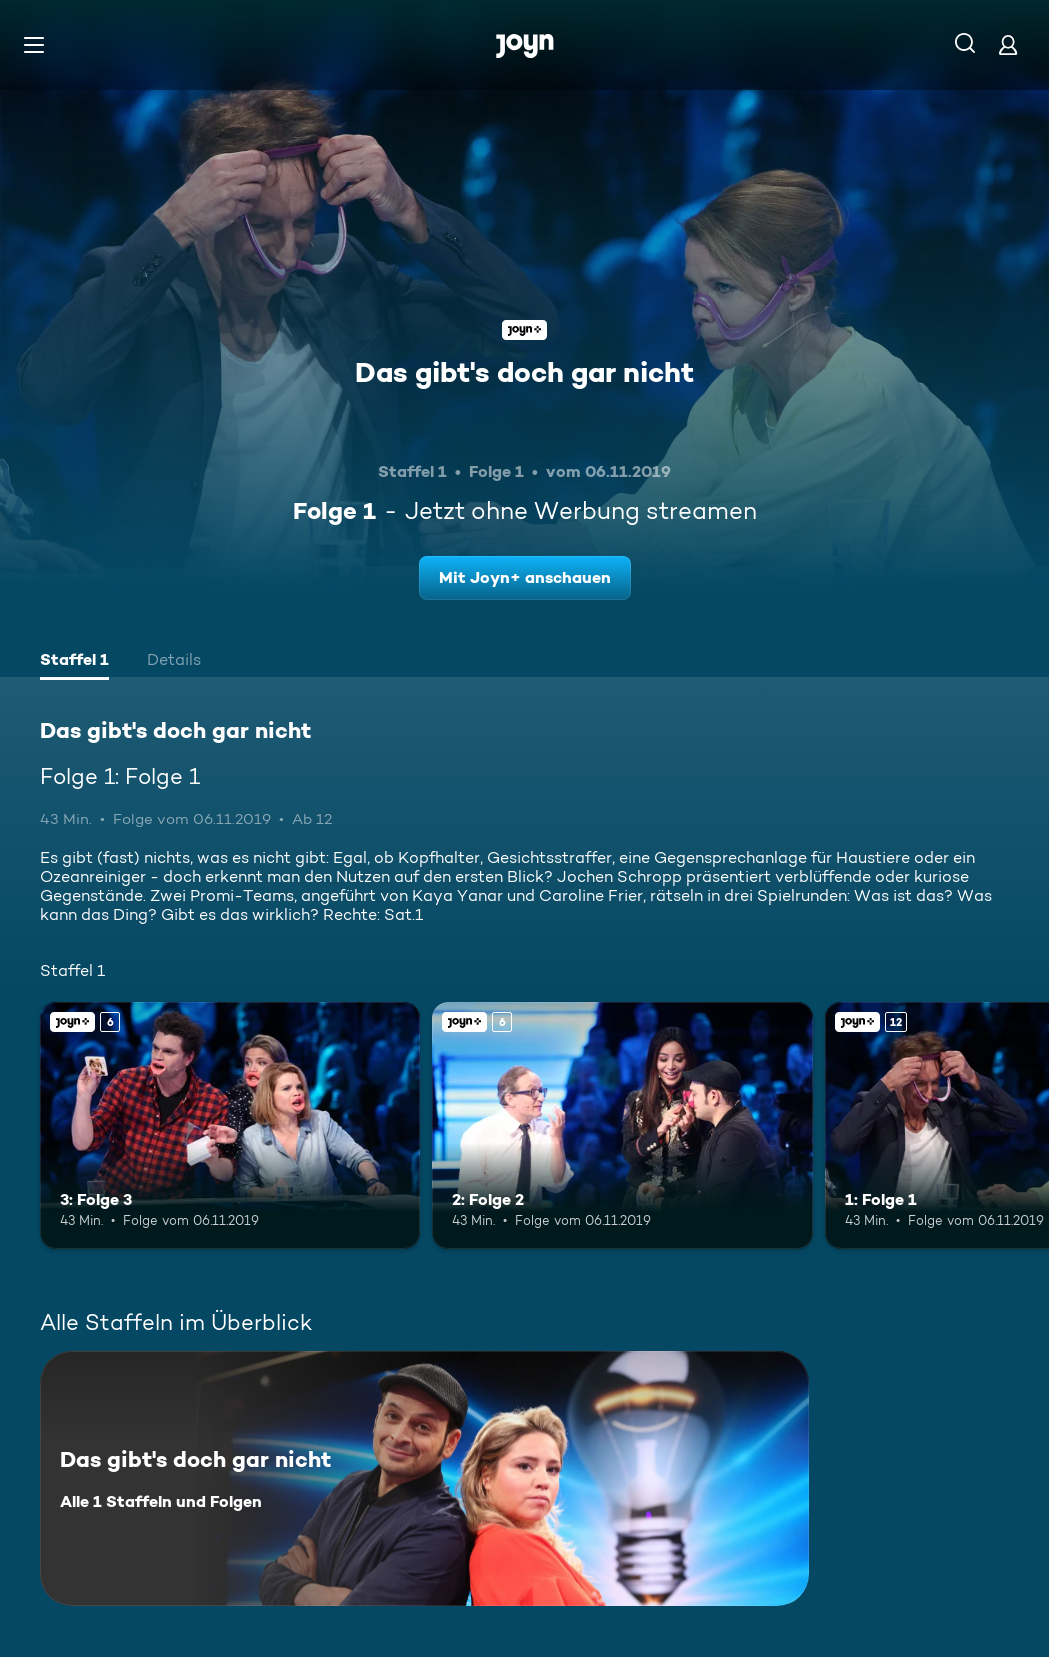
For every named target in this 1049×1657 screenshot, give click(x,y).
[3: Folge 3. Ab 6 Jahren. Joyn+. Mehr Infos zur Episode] (230, 1125)
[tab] (74, 662)
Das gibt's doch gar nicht (524, 372)
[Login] (1008, 44)
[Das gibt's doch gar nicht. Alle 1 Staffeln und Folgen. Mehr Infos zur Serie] (424, 1478)
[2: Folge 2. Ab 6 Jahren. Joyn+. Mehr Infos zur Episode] (622, 1125)
